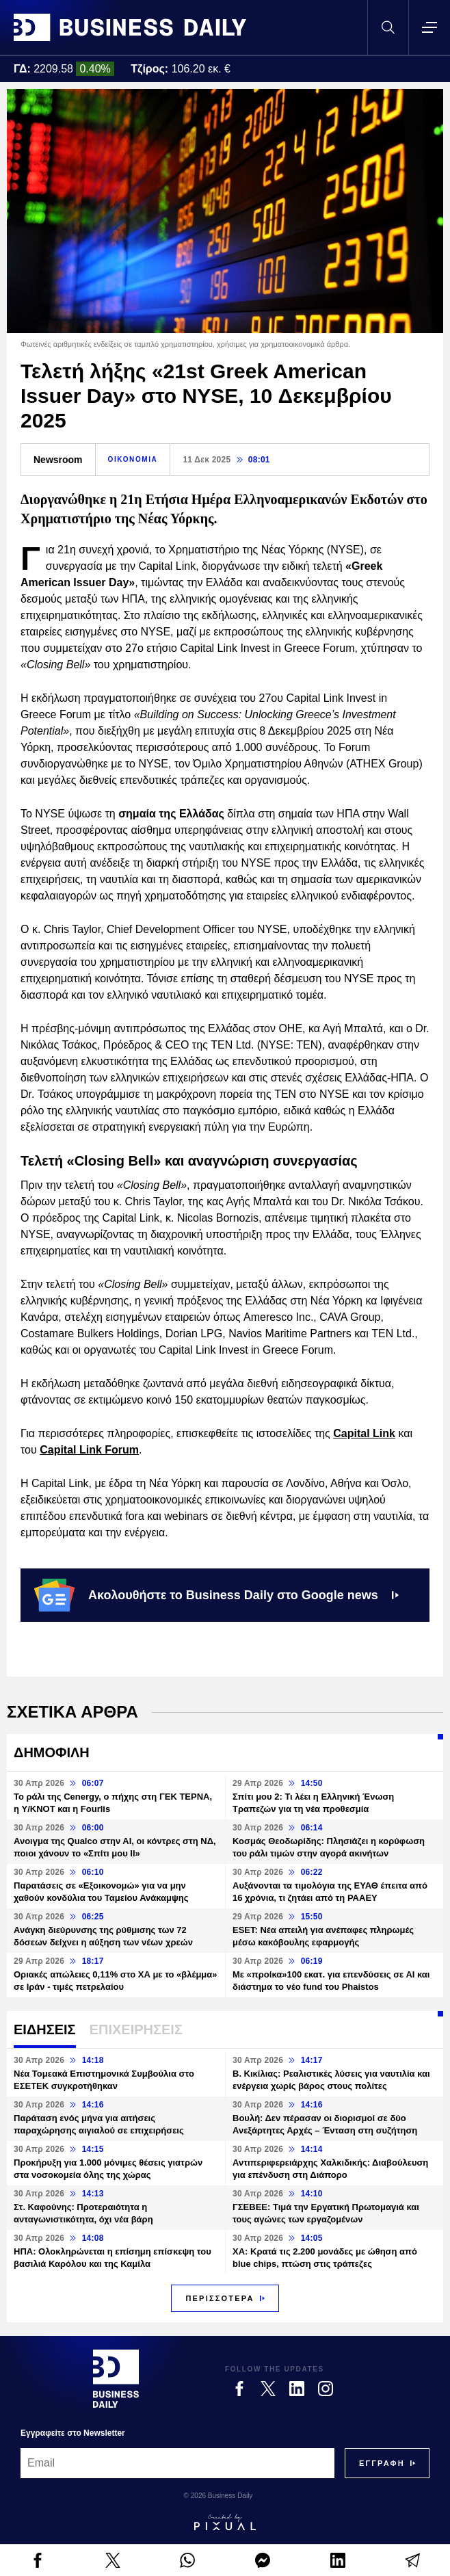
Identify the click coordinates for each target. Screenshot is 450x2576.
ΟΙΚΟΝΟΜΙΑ (133, 459)
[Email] (177, 2463)
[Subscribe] (382, 2463)
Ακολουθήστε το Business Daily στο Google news (216, 1595)
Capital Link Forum (89, 1450)
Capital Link (364, 1433)
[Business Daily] (116, 2378)
